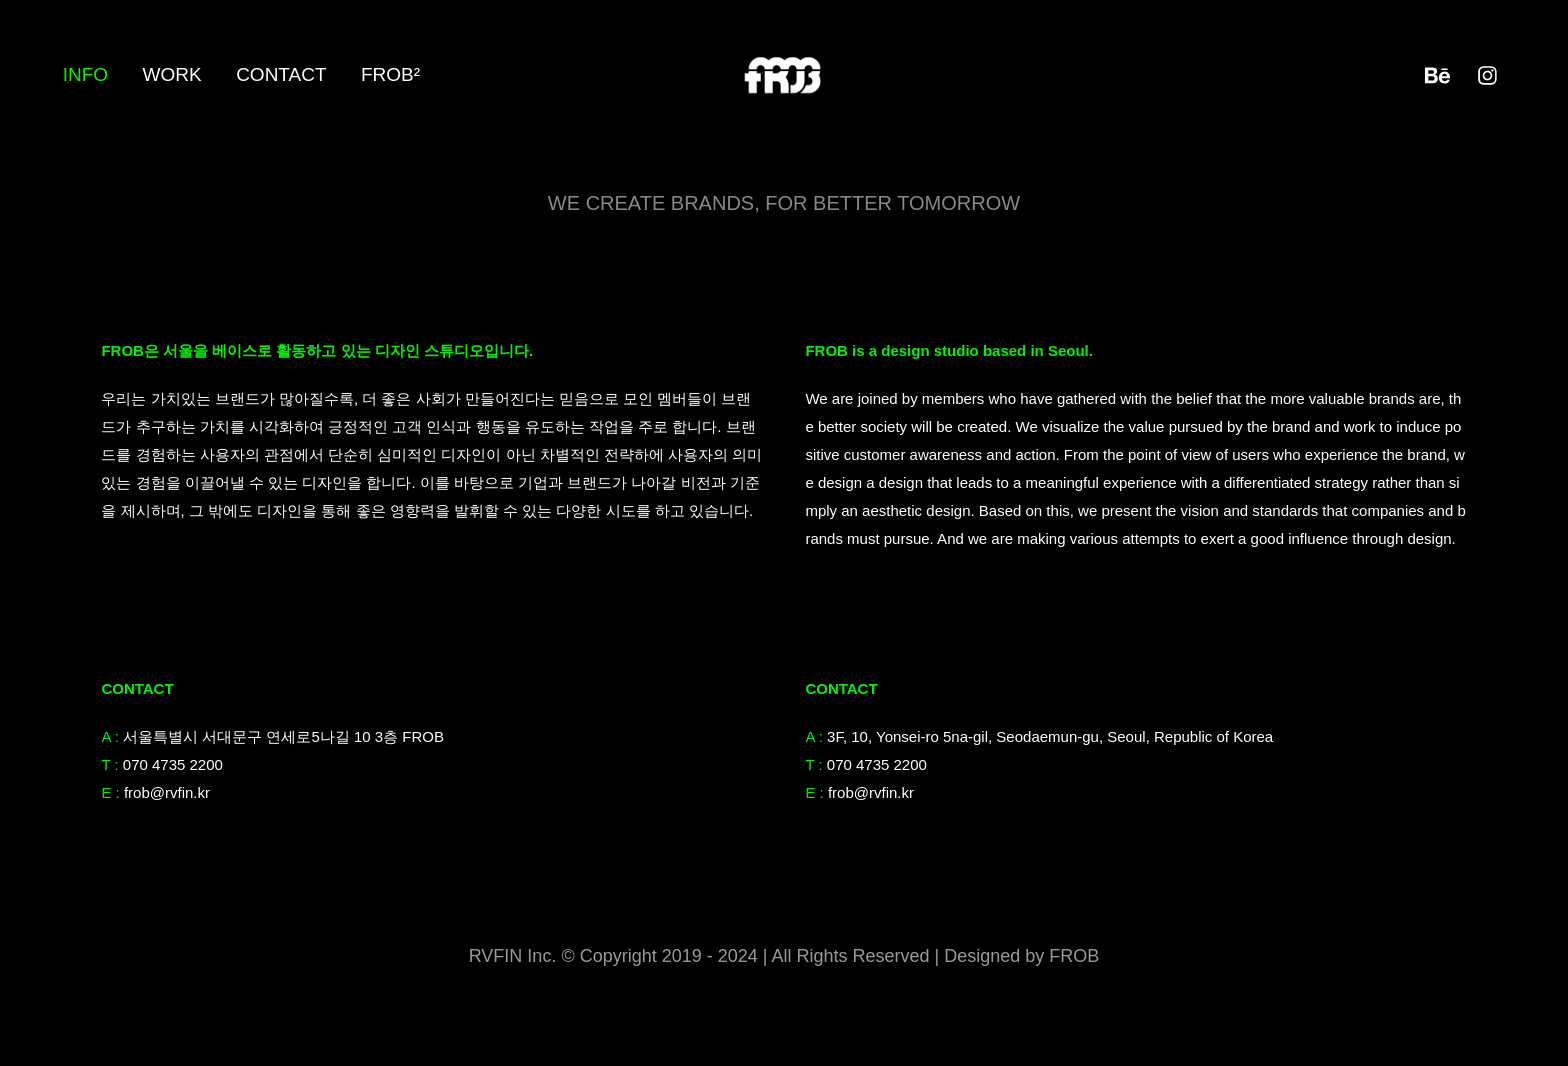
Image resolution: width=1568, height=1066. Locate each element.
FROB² (390, 74)
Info (85, 74)
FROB (1074, 956)
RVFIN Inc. (515, 956)
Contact (281, 74)
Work (172, 74)
